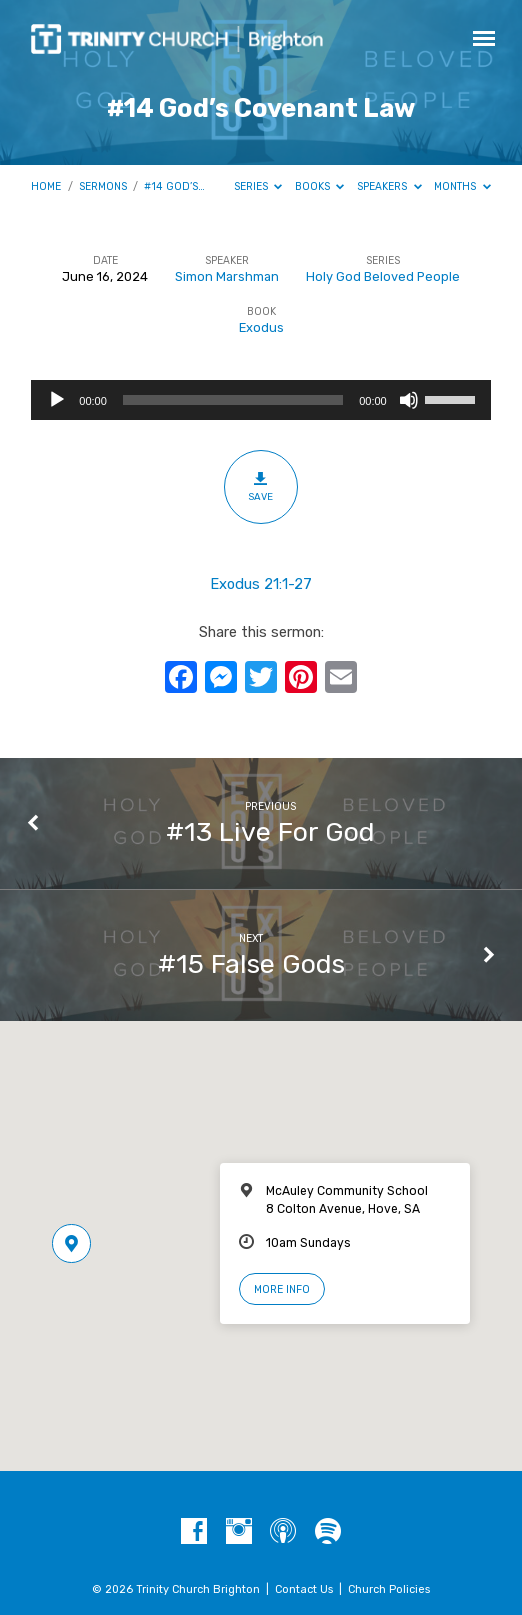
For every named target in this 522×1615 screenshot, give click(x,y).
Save (260, 486)
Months (462, 186)
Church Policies (389, 1589)
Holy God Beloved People (383, 276)
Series (258, 186)
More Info (282, 1289)
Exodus (261, 327)
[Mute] (409, 400)
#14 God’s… (174, 186)
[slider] (233, 400)
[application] (260, 400)
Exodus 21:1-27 (261, 584)
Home (46, 186)
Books (320, 186)
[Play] (57, 400)
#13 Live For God (270, 832)
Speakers (389, 186)
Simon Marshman (227, 276)
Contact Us (304, 1589)
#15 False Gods (251, 964)
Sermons (103, 186)
